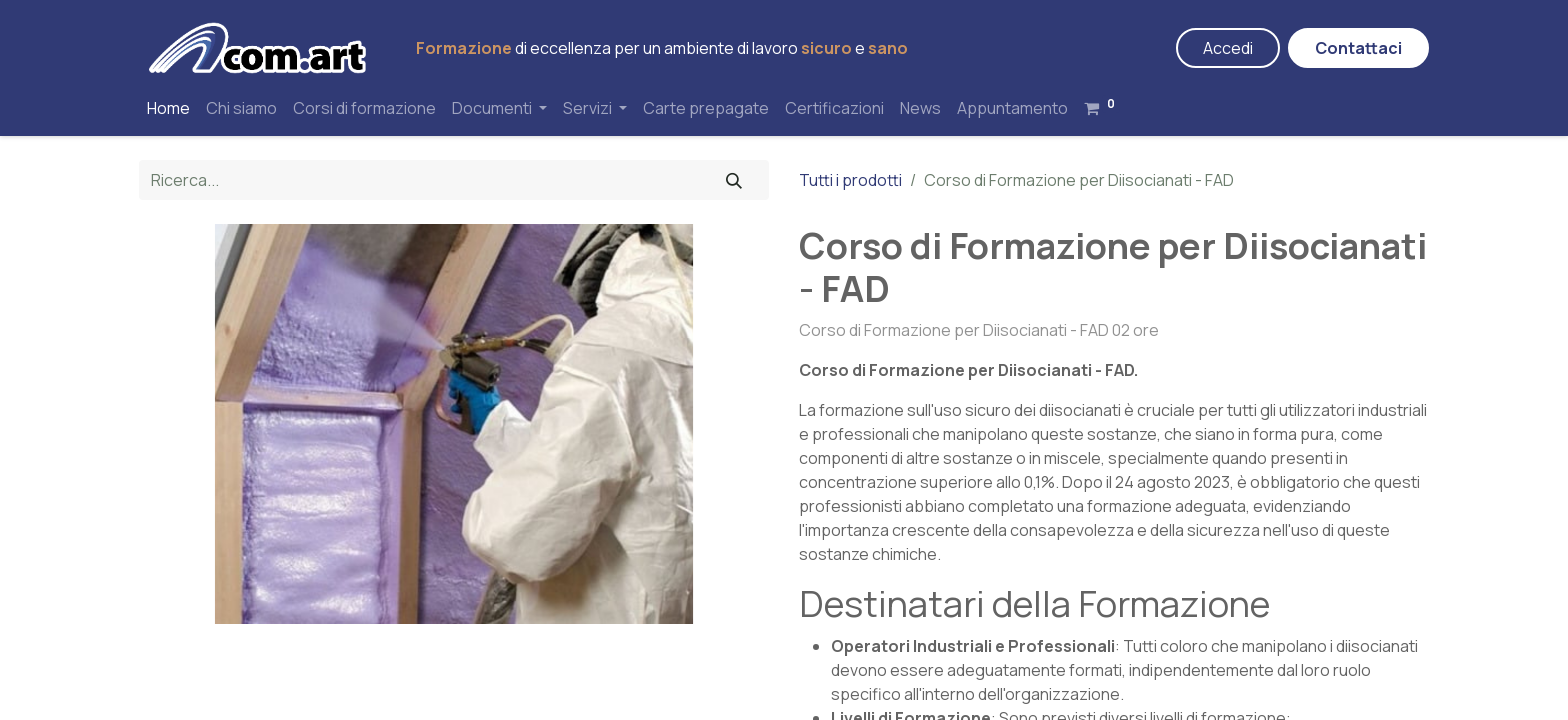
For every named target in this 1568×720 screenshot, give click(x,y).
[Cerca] (734, 180)
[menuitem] (168, 108)
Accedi (1228, 48)
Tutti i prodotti (850, 180)
